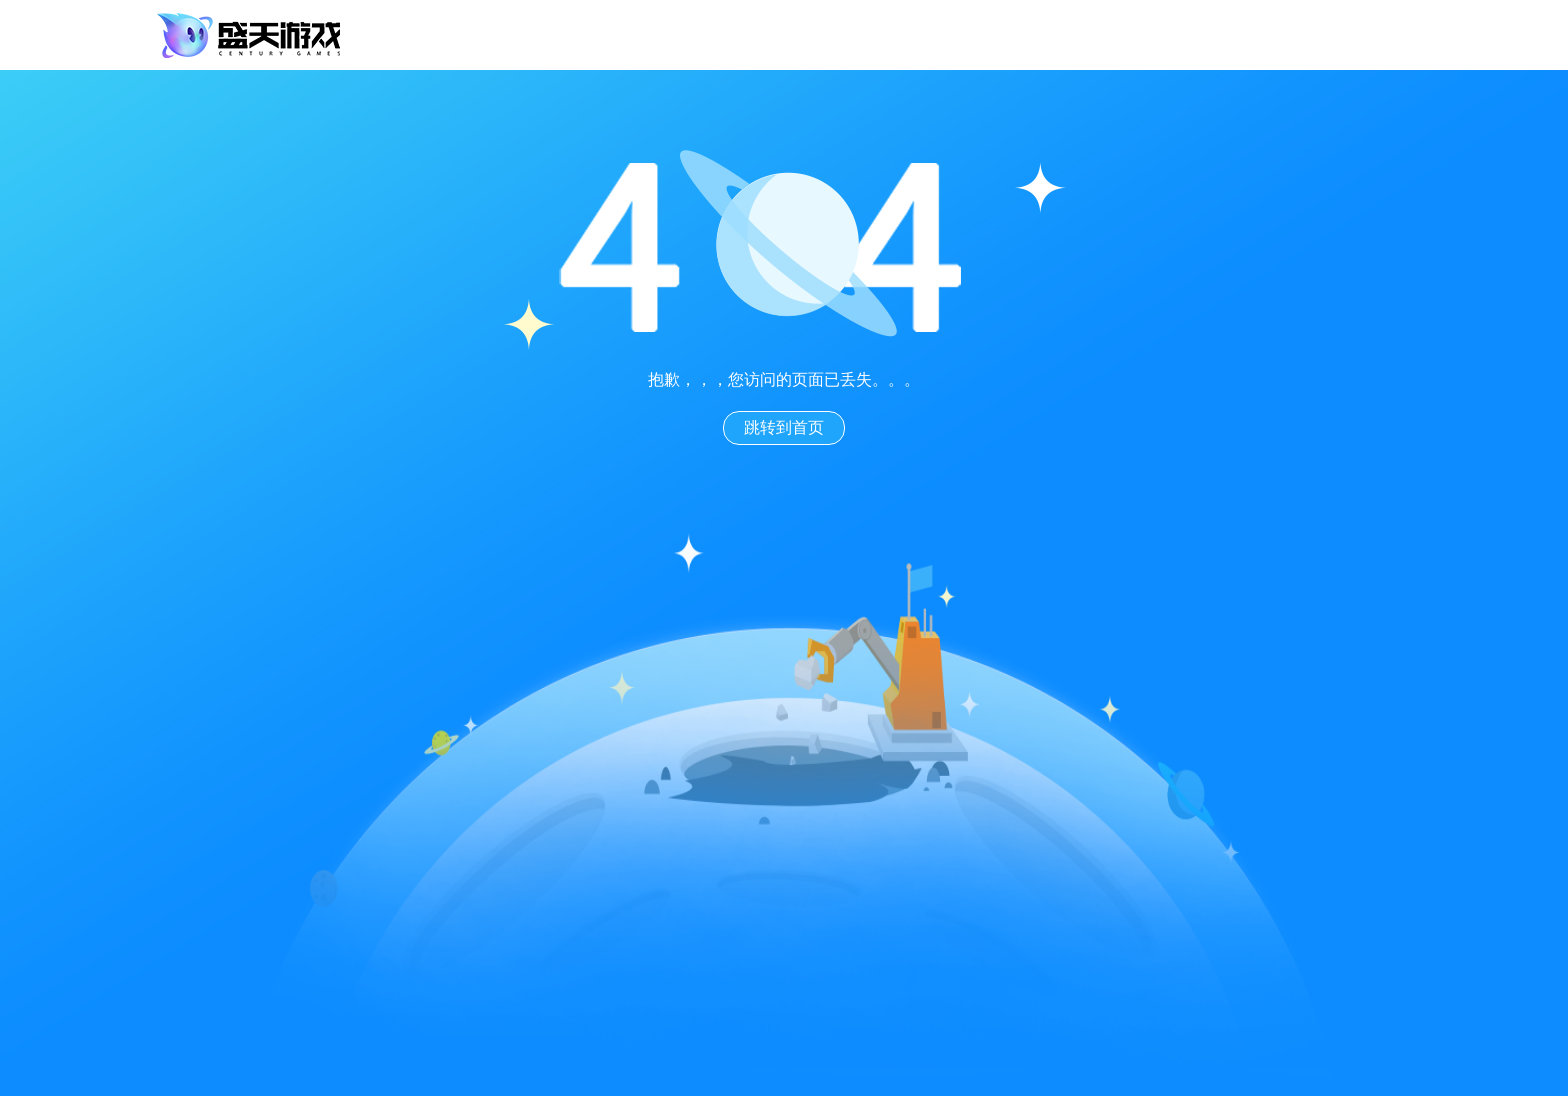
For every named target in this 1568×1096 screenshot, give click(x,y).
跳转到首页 (784, 427)
